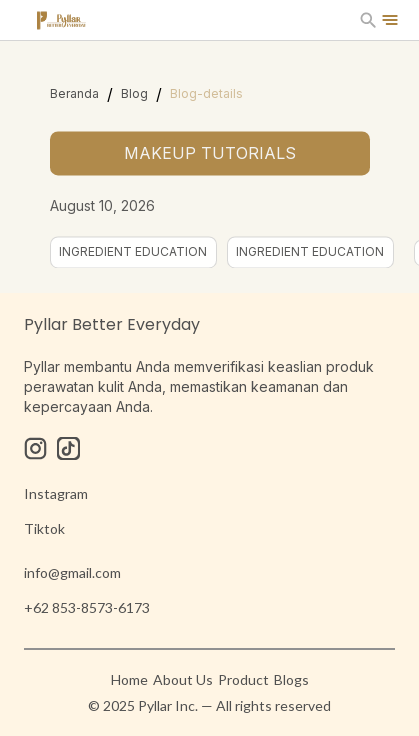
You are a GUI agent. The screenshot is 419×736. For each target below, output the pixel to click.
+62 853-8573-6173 (87, 607)
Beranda (74, 93)
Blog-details (206, 93)
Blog (134, 93)
